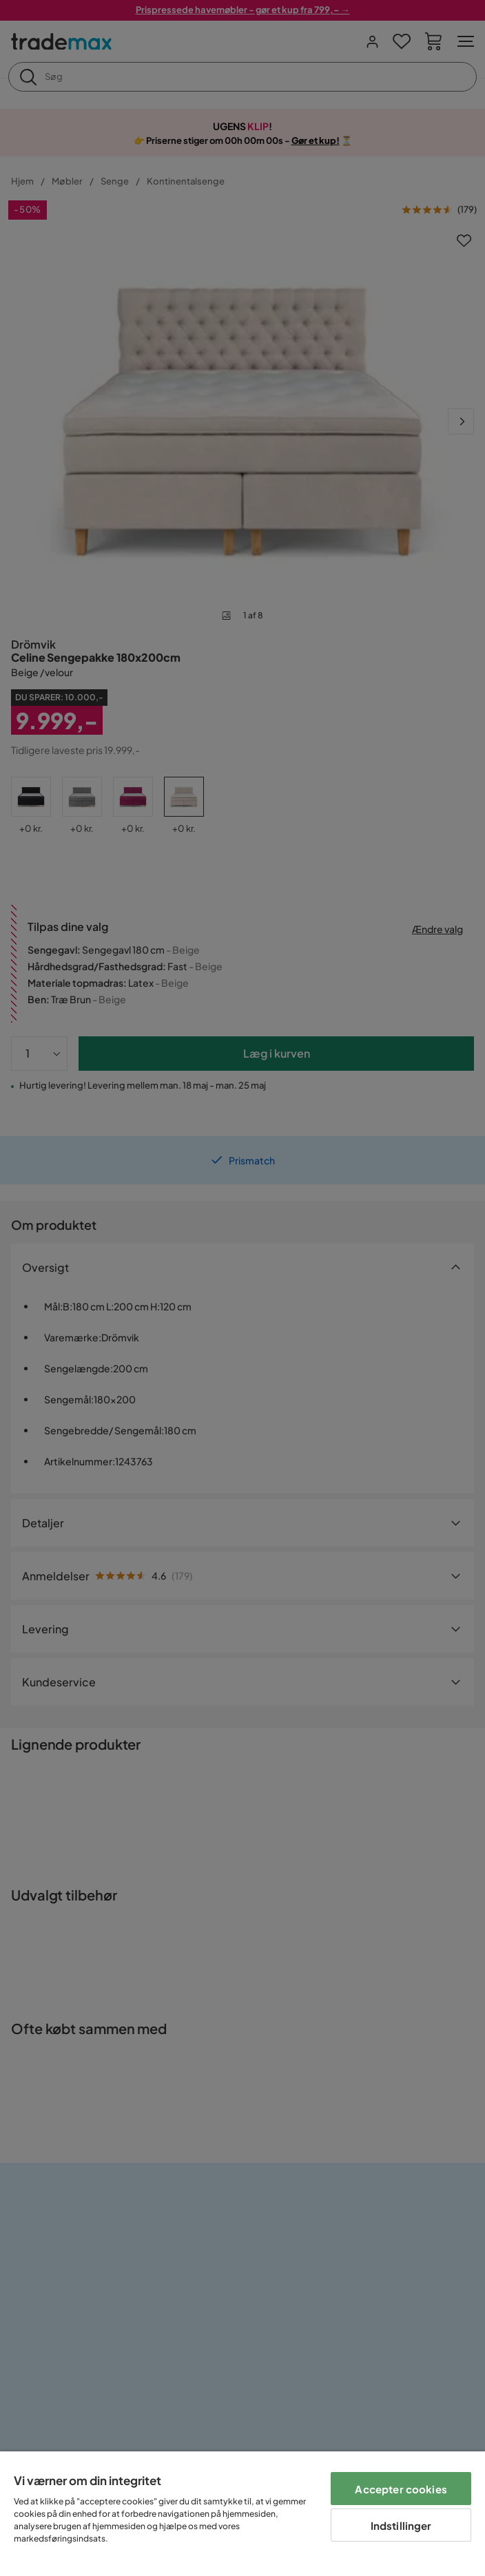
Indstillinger (401, 2525)
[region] (242, 2513)
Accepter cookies (400, 2488)
